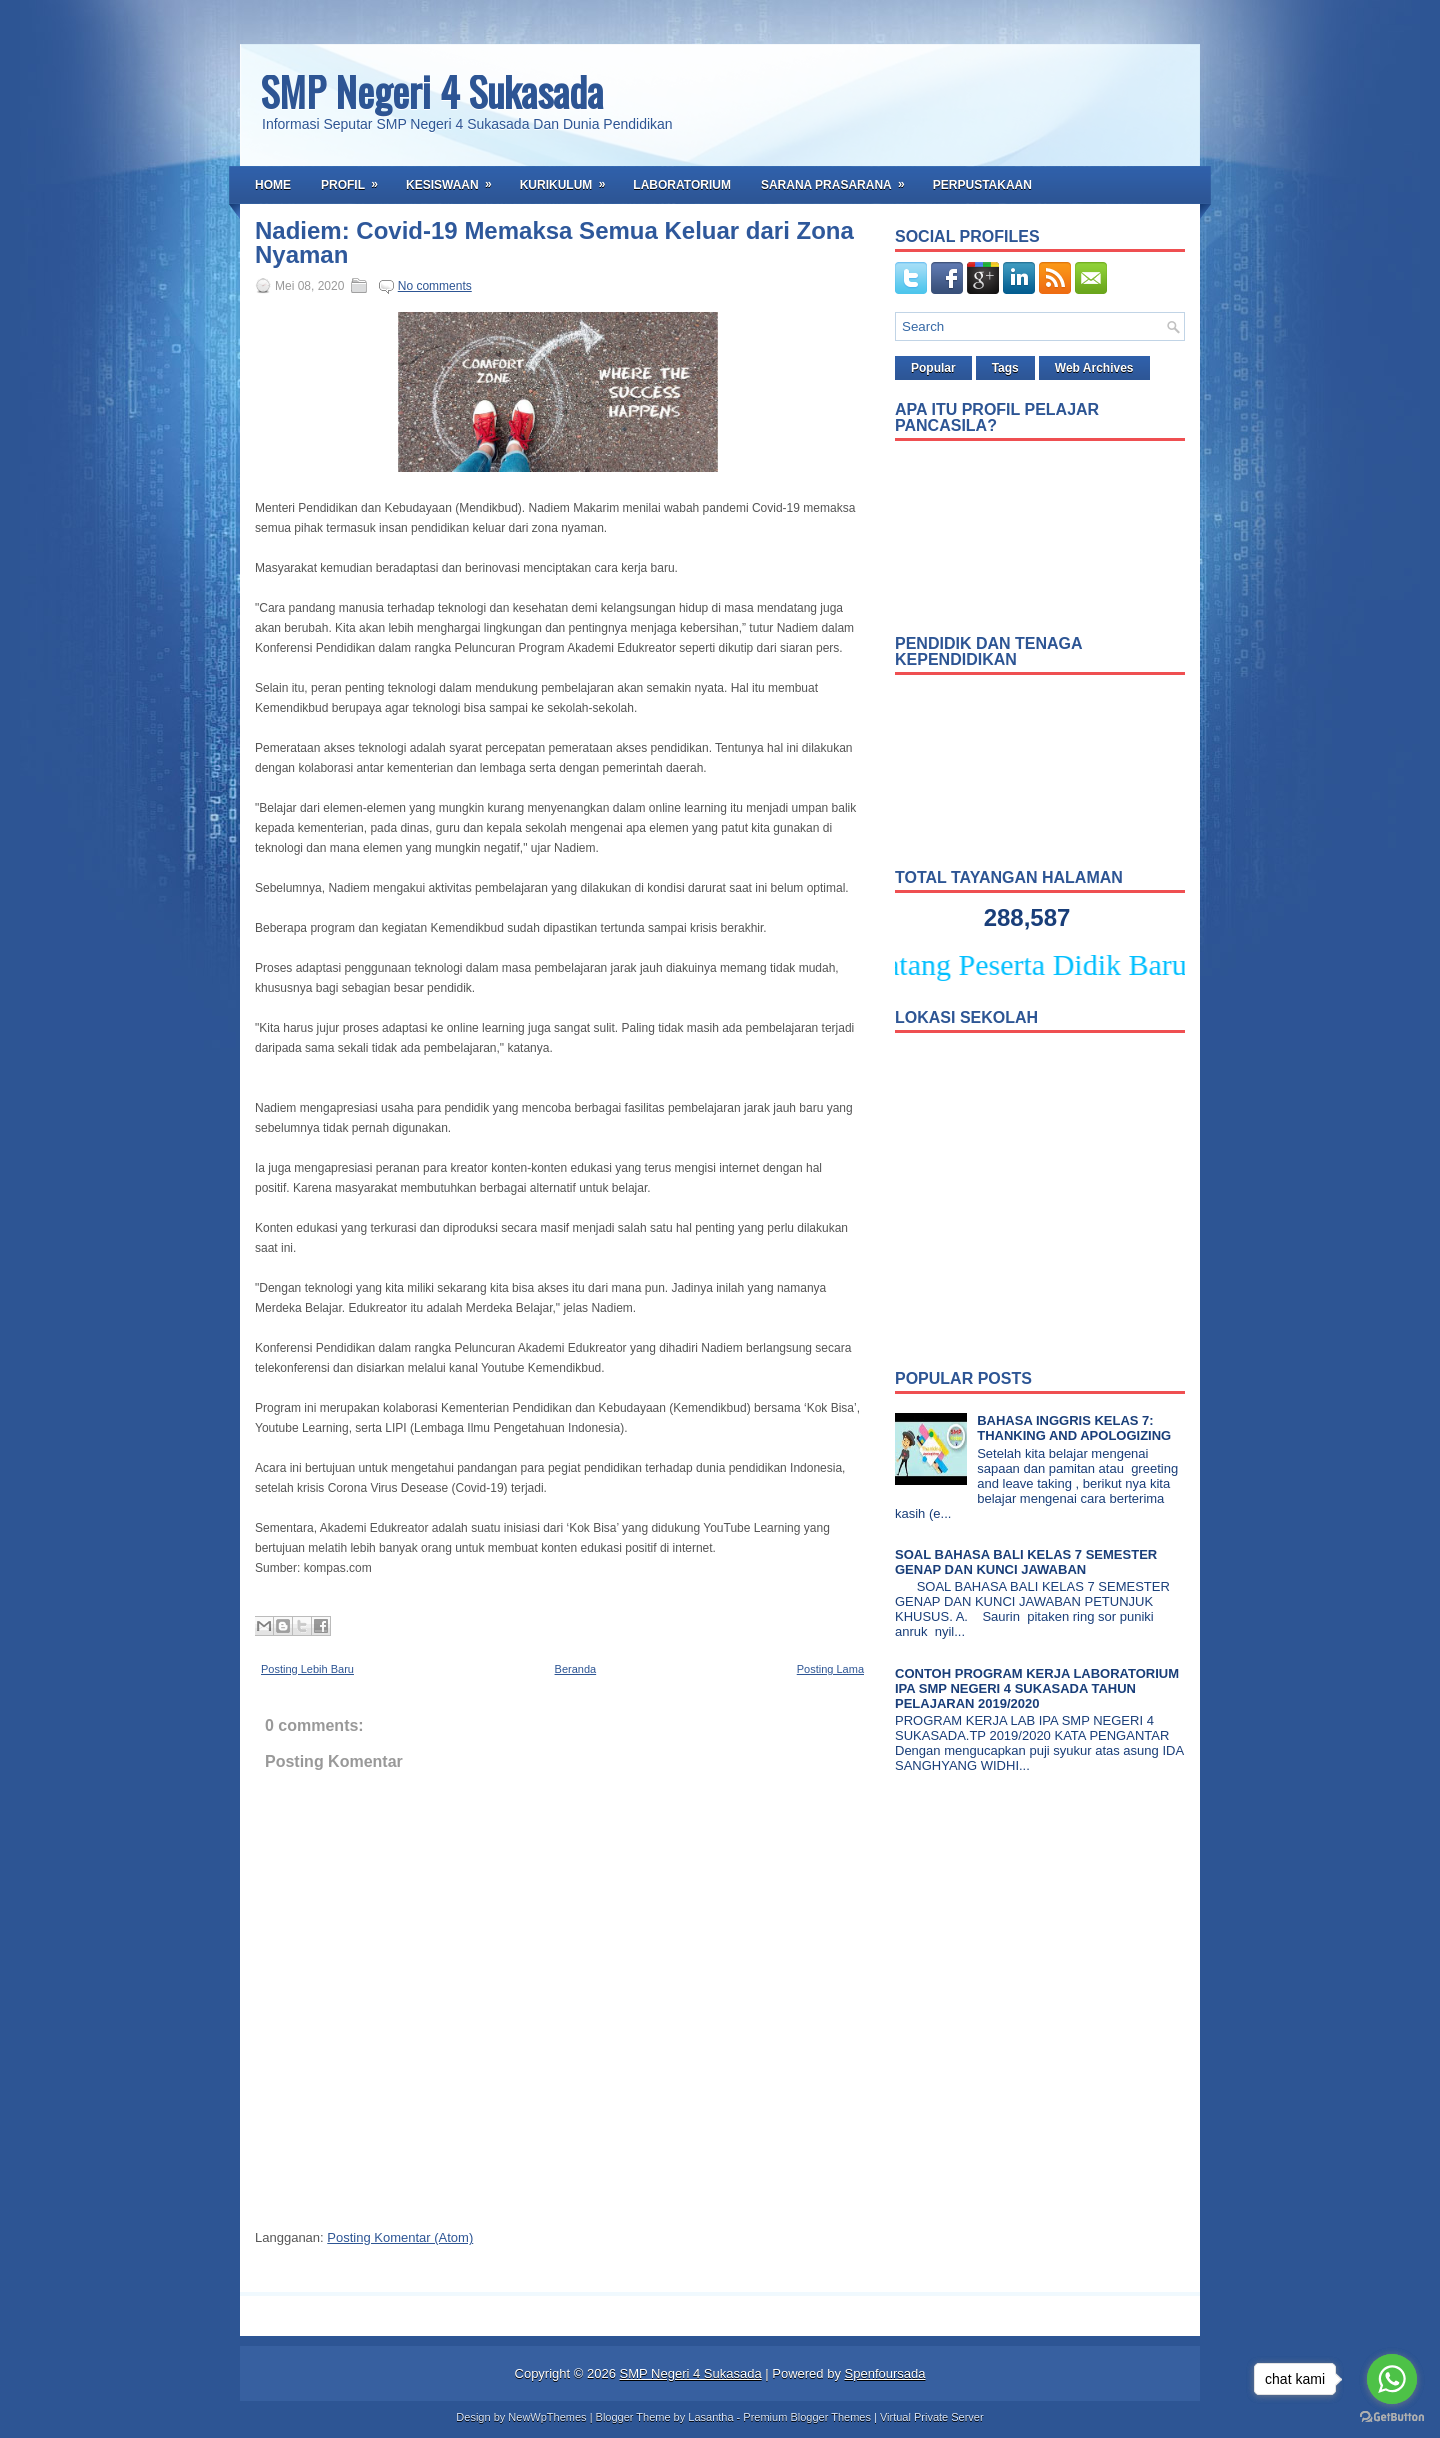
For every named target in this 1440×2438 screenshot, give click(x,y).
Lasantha (710, 2417)
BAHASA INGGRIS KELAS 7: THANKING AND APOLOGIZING (1074, 1428)
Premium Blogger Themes (807, 2417)
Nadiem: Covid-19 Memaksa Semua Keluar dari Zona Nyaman (554, 243)
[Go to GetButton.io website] (1392, 2417)
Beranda (576, 1669)
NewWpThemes (547, 2417)
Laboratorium (682, 185)
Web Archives (1094, 368)
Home (273, 185)
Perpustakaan (982, 185)
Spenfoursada (885, 2373)
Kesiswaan (455, 179)
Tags (1005, 368)
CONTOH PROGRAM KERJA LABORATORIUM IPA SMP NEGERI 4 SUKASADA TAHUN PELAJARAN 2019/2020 (1037, 1688)
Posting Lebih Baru (307, 1669)
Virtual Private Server (932, 2417)
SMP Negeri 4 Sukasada (431, 91)
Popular (933, 368)
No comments (435, 286)
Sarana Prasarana (839, 179)
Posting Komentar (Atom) (400, 2237)
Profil (356, 179)
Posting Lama (830, 1669)
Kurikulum (569, 179)
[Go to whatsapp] (1392, 2379)
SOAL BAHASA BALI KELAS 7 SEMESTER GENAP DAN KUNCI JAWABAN (1026, 1562)
